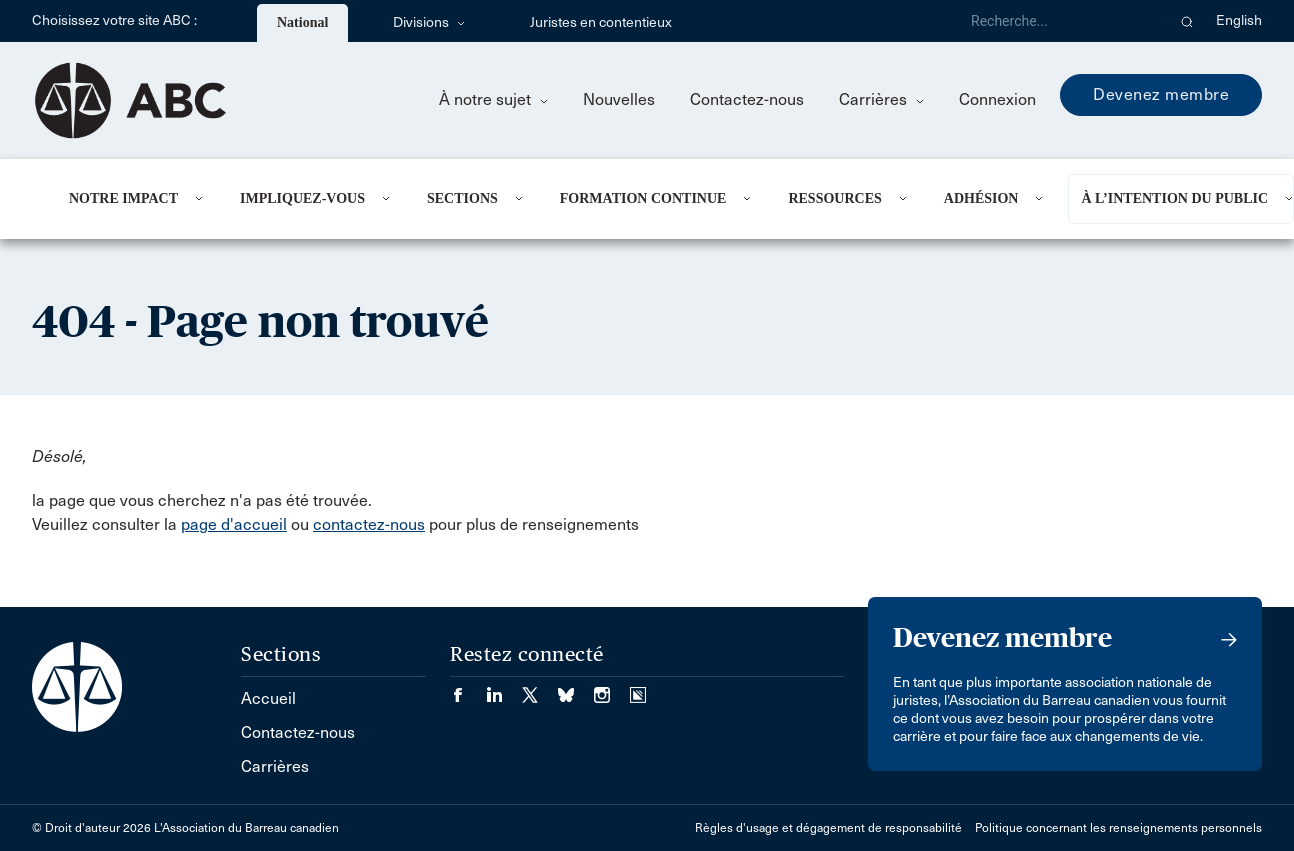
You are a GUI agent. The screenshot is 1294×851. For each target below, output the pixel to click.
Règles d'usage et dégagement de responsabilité (828, 828)
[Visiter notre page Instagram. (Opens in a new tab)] (612, 688)
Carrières (881, 99)
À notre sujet (493, 99)
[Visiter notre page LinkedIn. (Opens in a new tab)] (504, 688)
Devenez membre (1161, 94)
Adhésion (981, 198)
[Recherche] (1060, 21)
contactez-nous (369, 524)
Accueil (268, 698)
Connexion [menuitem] (997, 99)
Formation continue (643, 198)
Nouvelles (619, 99)
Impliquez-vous (302, 198)
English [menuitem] (1239, 20)
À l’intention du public (1174, 198)
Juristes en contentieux (601, 22)
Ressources (834, 198)
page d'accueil (234, 524)
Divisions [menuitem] (429, 22)
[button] (1187, 21)
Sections (462, 198)
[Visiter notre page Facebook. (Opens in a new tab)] (468, 688)
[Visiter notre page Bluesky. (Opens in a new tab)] (576, 688)
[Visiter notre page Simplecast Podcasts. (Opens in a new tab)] (638, 688)
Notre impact (123, 198)
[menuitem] (130, 199)
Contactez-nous (747, 99)
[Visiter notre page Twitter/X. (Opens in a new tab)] (540, 688)
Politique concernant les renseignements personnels (1118, 828)
